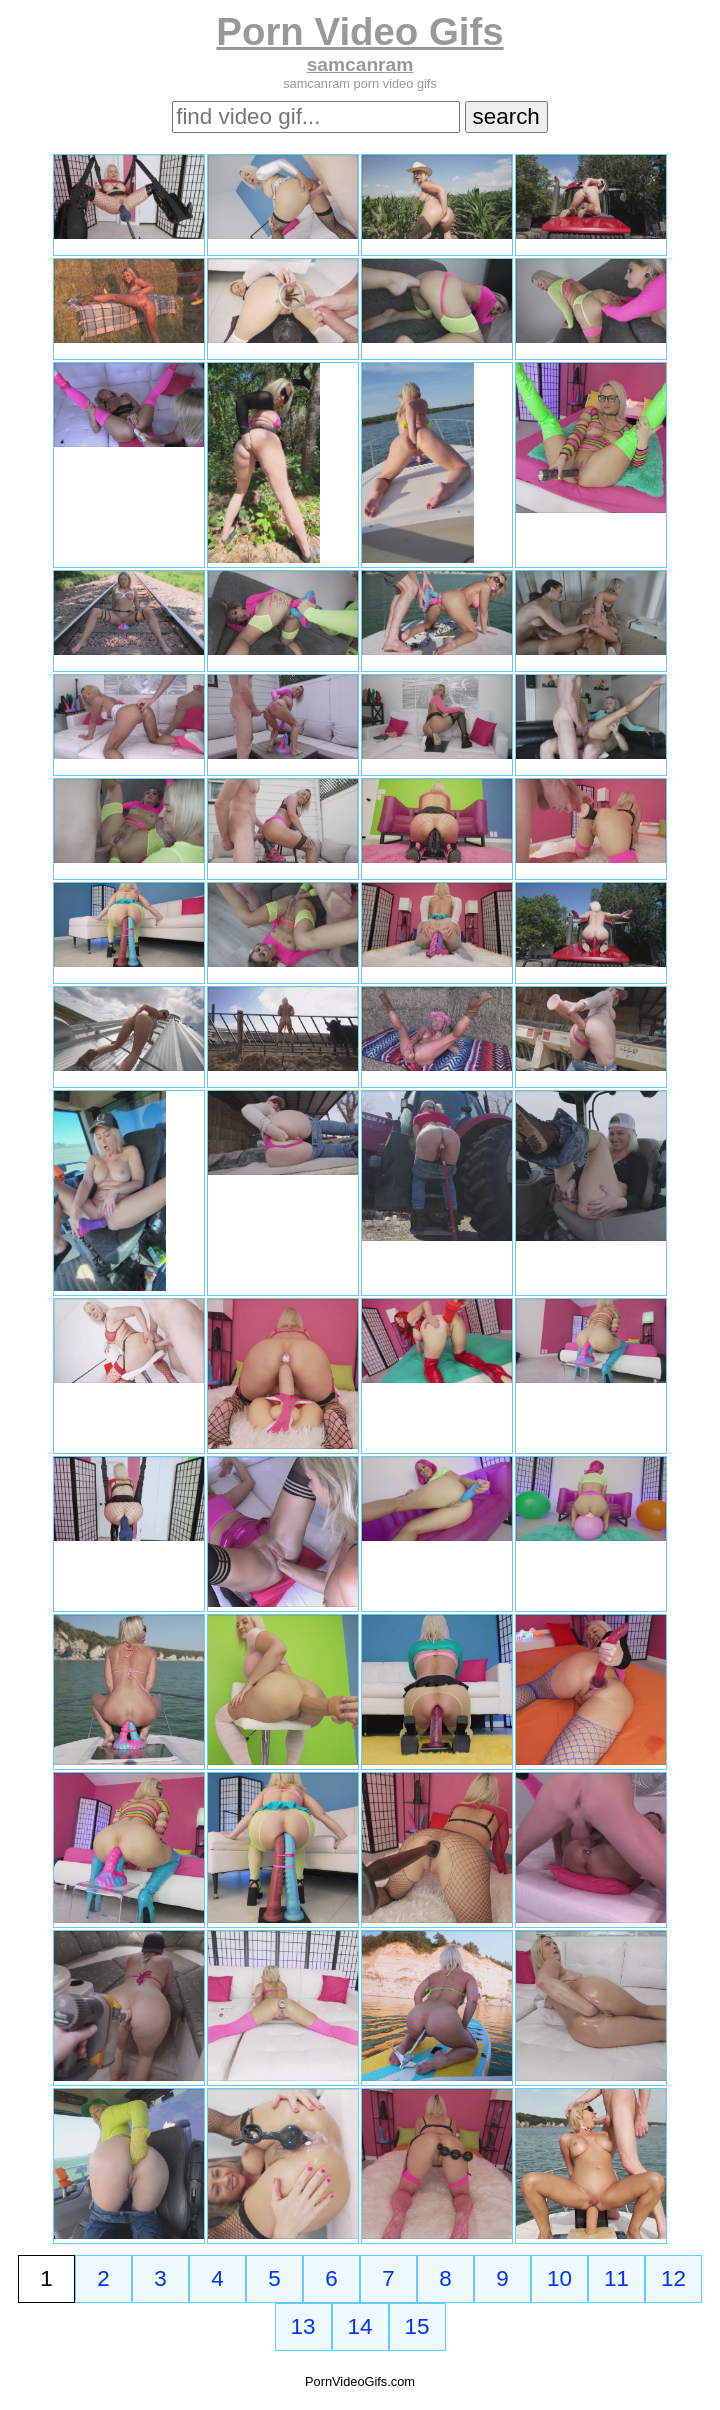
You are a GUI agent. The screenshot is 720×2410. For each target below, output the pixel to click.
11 (616, 2278)
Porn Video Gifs (359, 31)
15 (417, 2326)
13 (303, 2326)
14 (360, 2326)
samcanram (360, 64)
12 (673, 2278)
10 (559, 2278)
